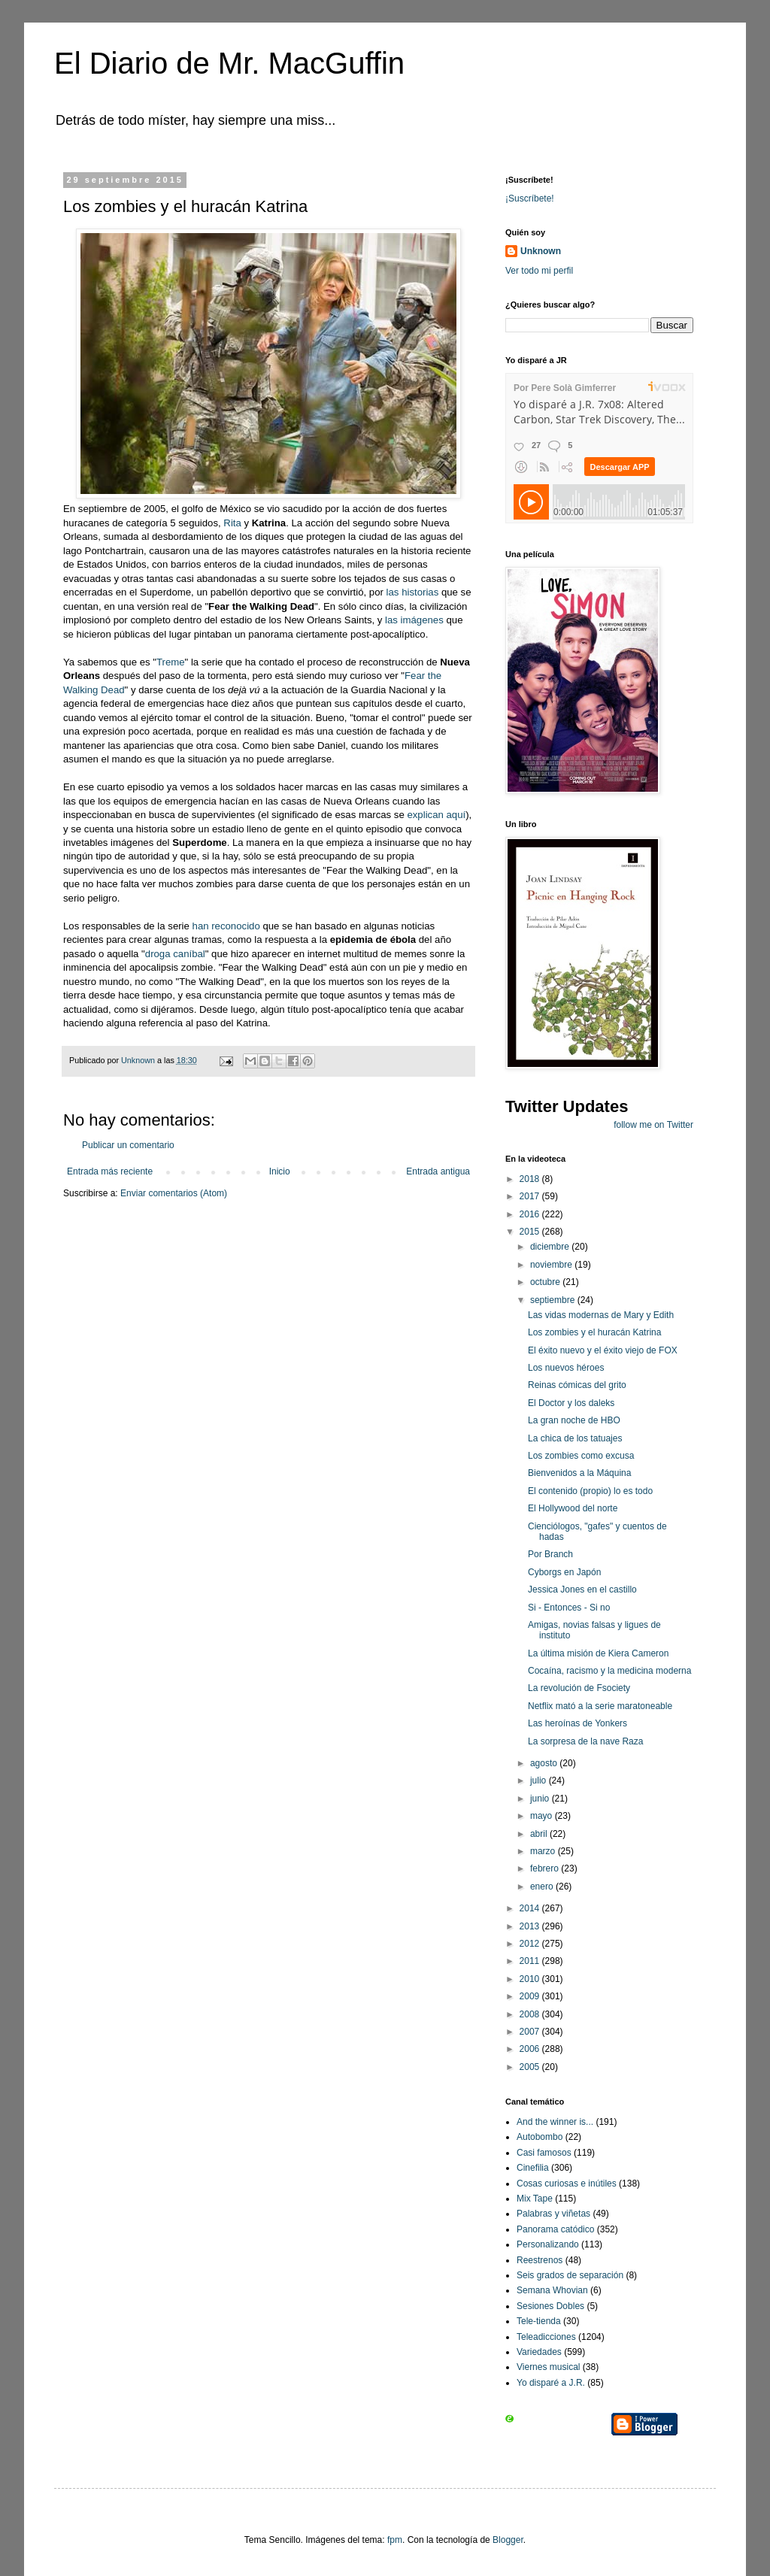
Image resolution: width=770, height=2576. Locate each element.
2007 (531, 2031)
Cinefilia (533, 2167)
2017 (531, 1196)
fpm (394, 2540)
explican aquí (436, 814)
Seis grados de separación (570, 2275)
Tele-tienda (539, 2321)
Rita (232, 523)
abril (540, 1834)
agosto (544, 1763)
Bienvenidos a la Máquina (579, 1473)
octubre (546, 1282)
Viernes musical (548, 2367)
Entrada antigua (438, 1171)
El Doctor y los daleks (571, 1403)
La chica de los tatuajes (575, 1438)
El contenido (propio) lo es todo (590, 1491)
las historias (413, 592)
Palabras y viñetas (553, 2213)
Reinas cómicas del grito (577, 1385)
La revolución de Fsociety (579, 1688)
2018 (531, 1179)
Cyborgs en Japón (564, 1572)
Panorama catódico (555, 2229)
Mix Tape (535, 2198)
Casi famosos (544, 2152)
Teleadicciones (546, 2337)
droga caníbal (175, 953)
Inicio (279, 1171)
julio (539, 1780)
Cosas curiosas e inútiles (567, 2183)
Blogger (508, 2540)
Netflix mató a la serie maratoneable (600, 1706)
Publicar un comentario (128, 1145)
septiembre (554, 1300)
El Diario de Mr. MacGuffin (229, 63)
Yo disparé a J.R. (551, 2382)
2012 (531, 1943)
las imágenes (414, 620)
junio (541, 1798)
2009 (531, 1996)
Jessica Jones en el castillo (582, 1589)
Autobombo (539, 2137)
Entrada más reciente (110, 1171)
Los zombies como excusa (581, 1455)
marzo (544, 1851)
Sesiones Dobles (550, 2306)
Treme (170, 662)
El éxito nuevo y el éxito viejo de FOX (603, 1350)
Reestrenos (539, 2260)
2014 (531, 1908)
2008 (531, 2014)
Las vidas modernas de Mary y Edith (601, 1315)
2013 (531, 1926)
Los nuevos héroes (566, 1367)
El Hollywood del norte (572, 1508)
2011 (531, 1961)
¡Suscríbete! (529, 198)
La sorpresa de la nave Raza (585, 1741)
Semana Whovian (552, 2290)
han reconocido (226, 926)
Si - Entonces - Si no (569, 1607)
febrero (545, 1868)
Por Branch (550, 1554)
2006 (531, 2049)
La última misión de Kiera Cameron (598, 1653)
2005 (531, 2067)
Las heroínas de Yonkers (577, 1723)
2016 (531, 1214)
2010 (531, 1979)
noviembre (552, 1264)
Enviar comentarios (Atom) (173, 1193)
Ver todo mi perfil (539, 270)
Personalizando (548, 2244)
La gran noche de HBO (574, 1420)
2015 (531, 1231)
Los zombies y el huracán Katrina (594, 1332)
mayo (542, 1816)
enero (543, 1886)
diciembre (550, 1246)
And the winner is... (555, 2122)
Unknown (540, 251)
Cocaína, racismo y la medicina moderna (609, 1670)
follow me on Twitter (653, 1125)
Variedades (539, 2352)
